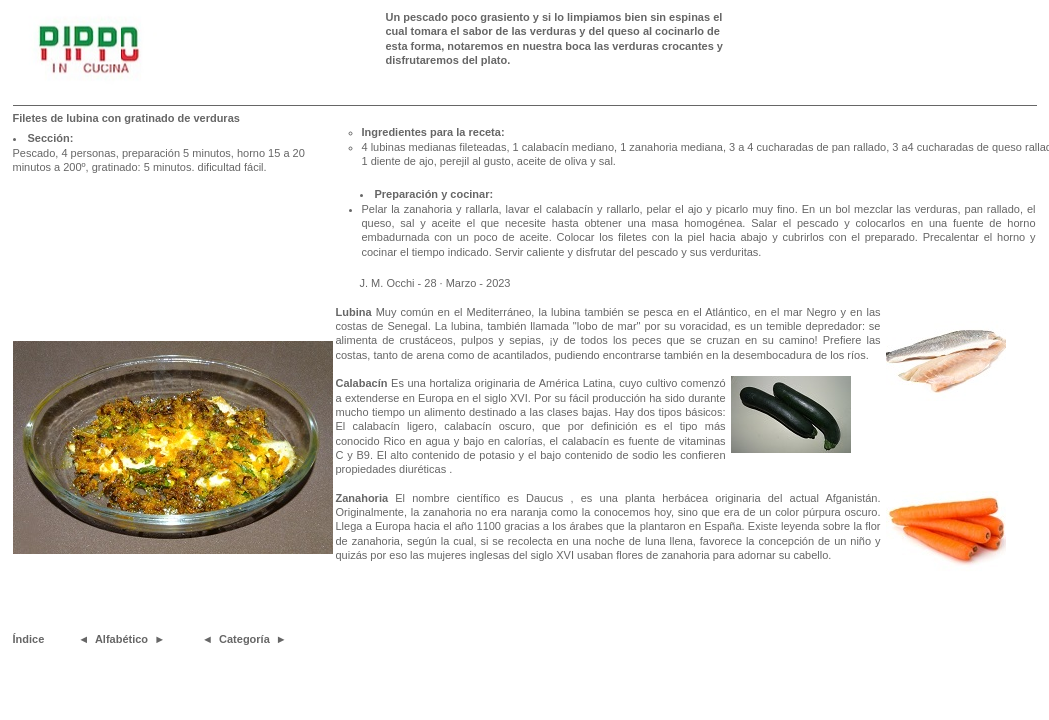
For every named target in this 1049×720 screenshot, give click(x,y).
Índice (29, 639)
